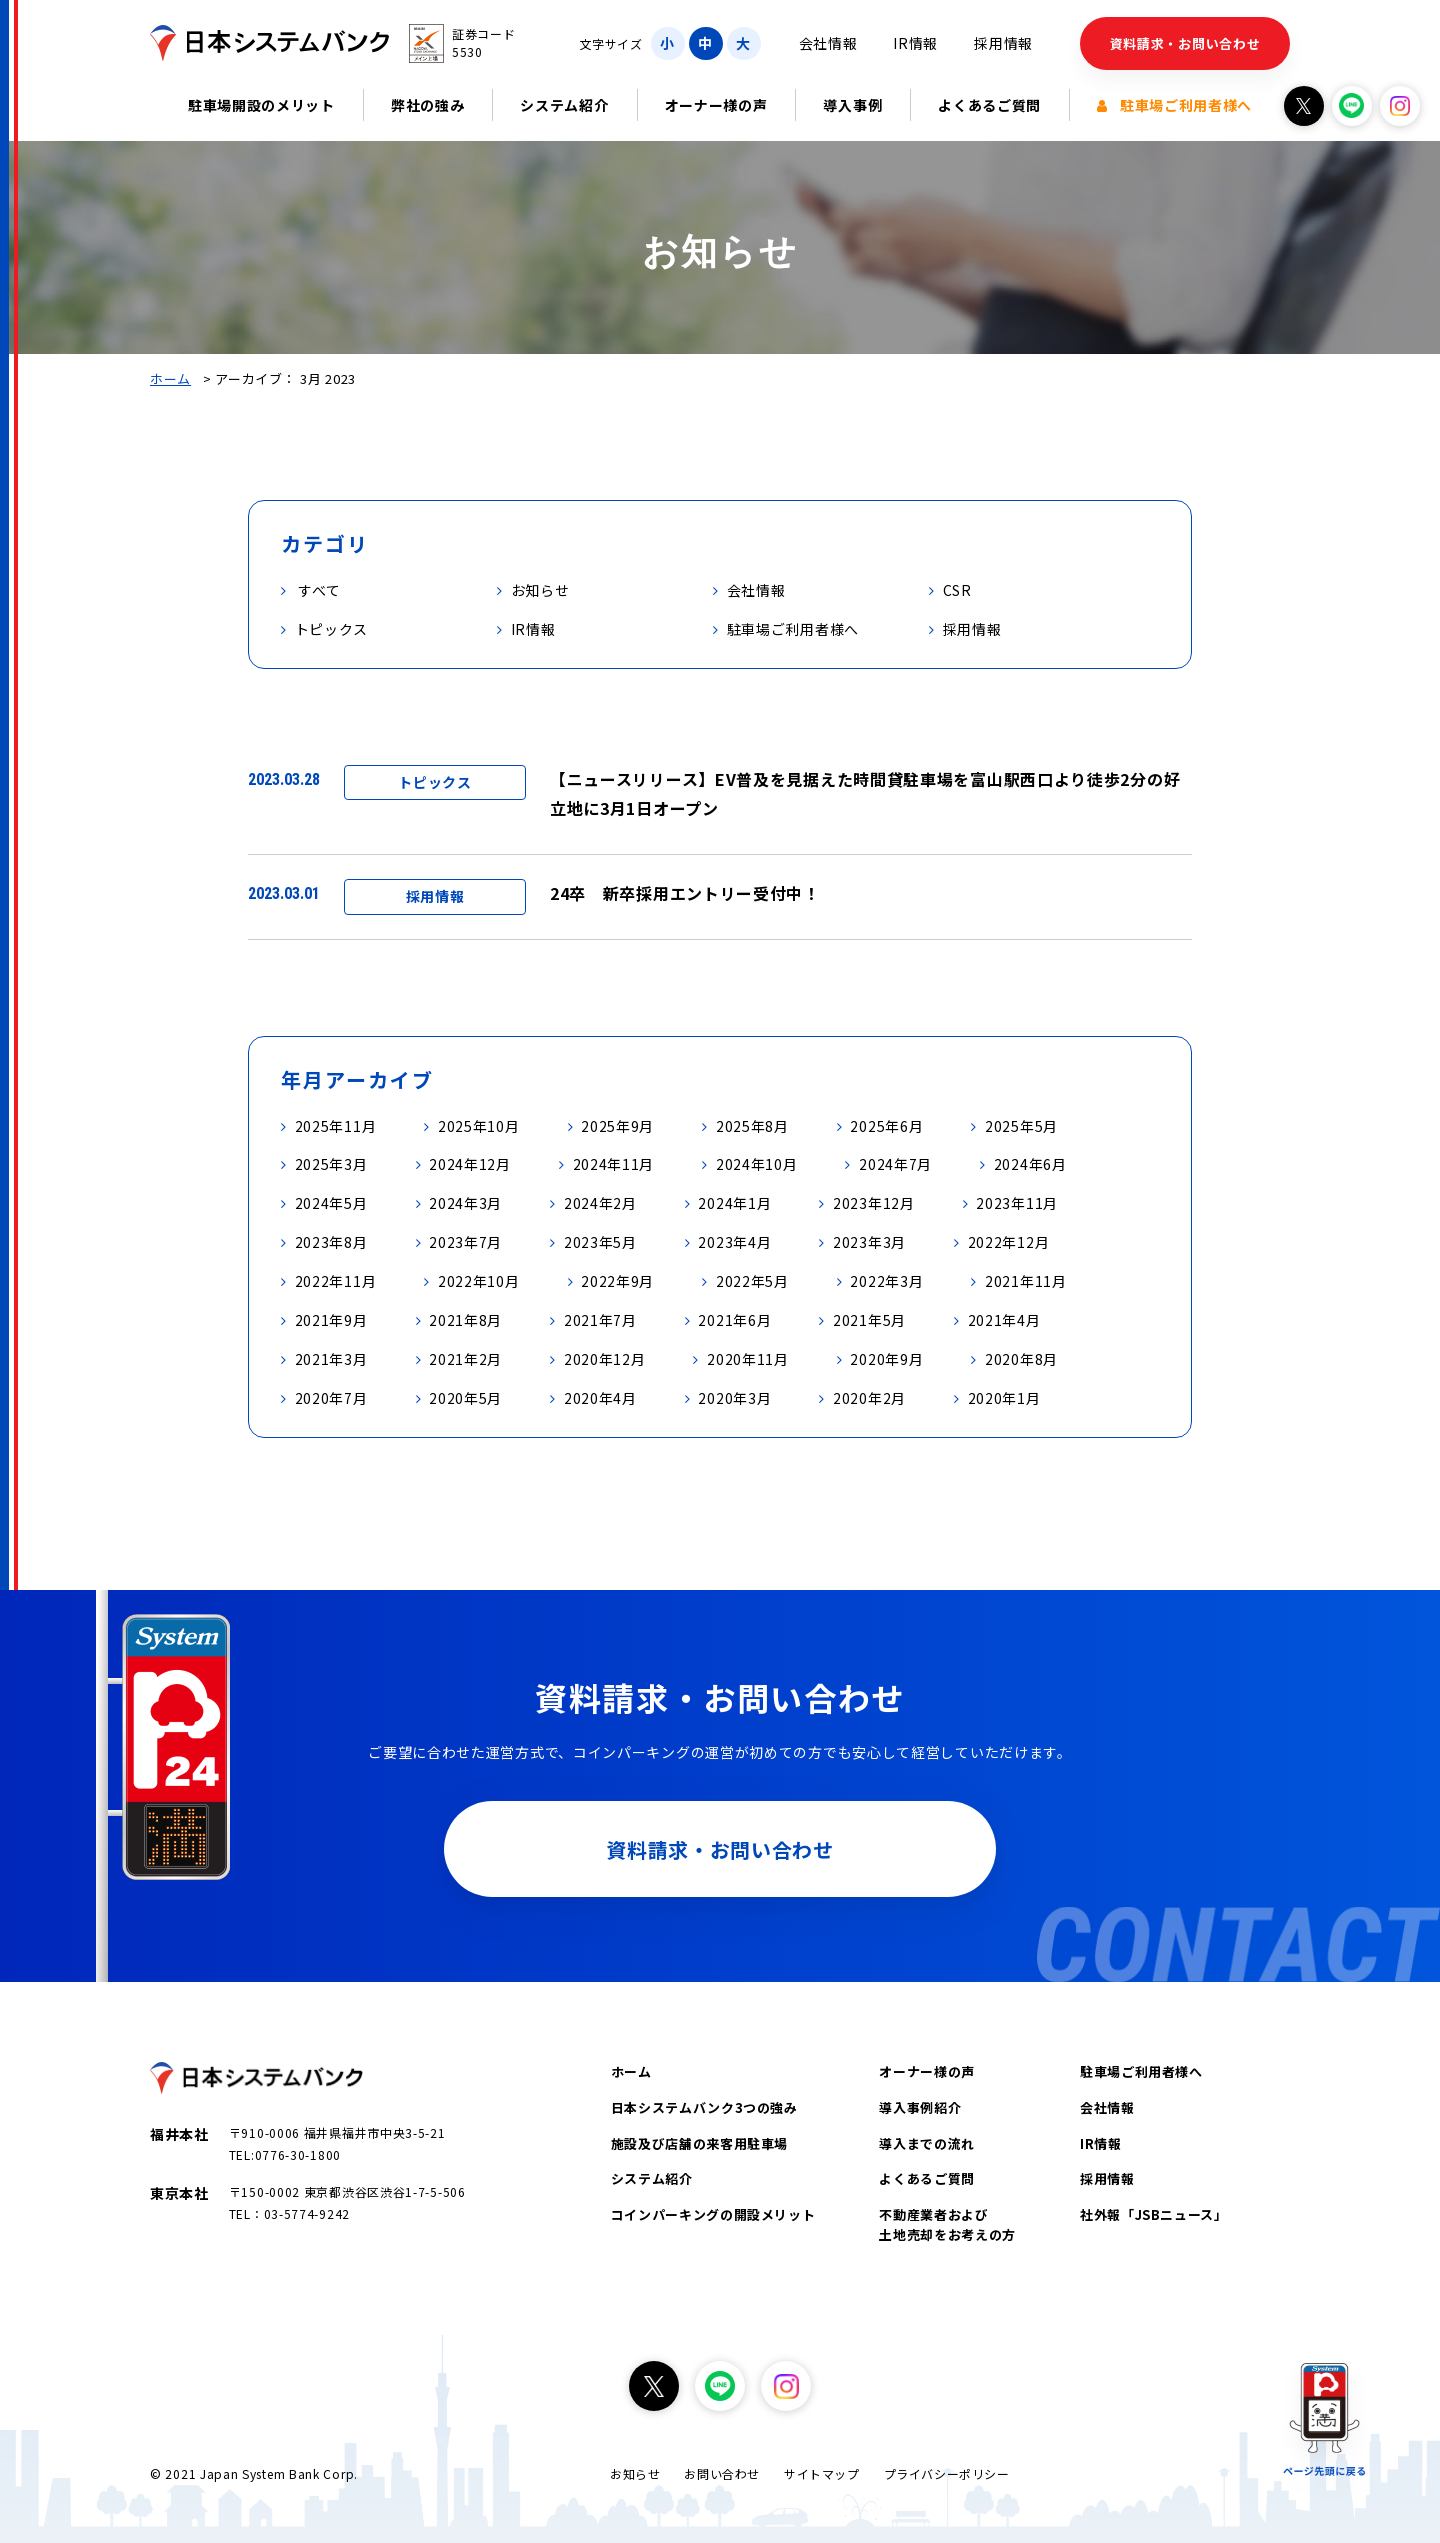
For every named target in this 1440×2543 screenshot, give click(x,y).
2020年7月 (331, 1398)
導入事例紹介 (920, 2107)
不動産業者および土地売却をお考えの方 (947, 2224)
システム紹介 (564, 105)
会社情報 (828, 43)
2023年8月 (331, 1242)
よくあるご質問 (989, 105)
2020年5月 (465, 1398)
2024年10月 (757, 1164)
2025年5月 (1021, 1126)
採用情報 (1003, 43)
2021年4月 (1004, 1320)
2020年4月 (600, 1398)
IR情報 (915, 43)
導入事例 (852, 105)
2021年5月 (869, 1320)
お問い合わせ (722, 2473)
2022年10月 (479, 1281)
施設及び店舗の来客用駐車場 (699, 2143)
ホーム (170, 378)
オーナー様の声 (716, 105)
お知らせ (635, 2473)
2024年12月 (470, 1164)
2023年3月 (869, 1242)
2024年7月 (895, 1164)
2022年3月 (886, 1281)
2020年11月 (748, 1359)
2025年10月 (479, 1126)
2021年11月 (1026, 1281)
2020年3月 (734, 1398)
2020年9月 (886, 1359)
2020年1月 (1004, 1398)
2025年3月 (331, 1164)
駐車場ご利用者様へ (1174, 105)
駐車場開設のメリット (261, 105)
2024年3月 (465, 1203)
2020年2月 (869, 1398)
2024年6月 (1030, 1164)
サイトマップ (822, 2473)
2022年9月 (617, 1281)
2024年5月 (331, 1203)
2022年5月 (752, 1281)
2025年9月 (617, 1126)
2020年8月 (1021, 1359)
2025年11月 (336, 1126)
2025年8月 (752, 1126)
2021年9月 (331, 1320)
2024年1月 (734, 1203)
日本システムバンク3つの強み (704, 2107)
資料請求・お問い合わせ (1185, 43)
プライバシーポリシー (947, 2473)
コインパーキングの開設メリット (713, 2214)
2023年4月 (734, 1242)
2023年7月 (465, 1242)
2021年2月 (465, 1359)
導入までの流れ (927, 2143)
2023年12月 (874, 1203)
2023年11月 (1017, 1203)
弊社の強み (428, 105)
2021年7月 (600, 1320)
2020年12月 (605, 1359)
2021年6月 (734, 1320)
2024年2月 (600, 1203)
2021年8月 (465, 1320)
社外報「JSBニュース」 (1154, 2214)
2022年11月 (336, 1281)
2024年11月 (614, 1164)
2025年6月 (886, 1126)
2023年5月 (600, 1242)
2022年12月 (1009, 1242)
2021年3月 (331, 1359)
